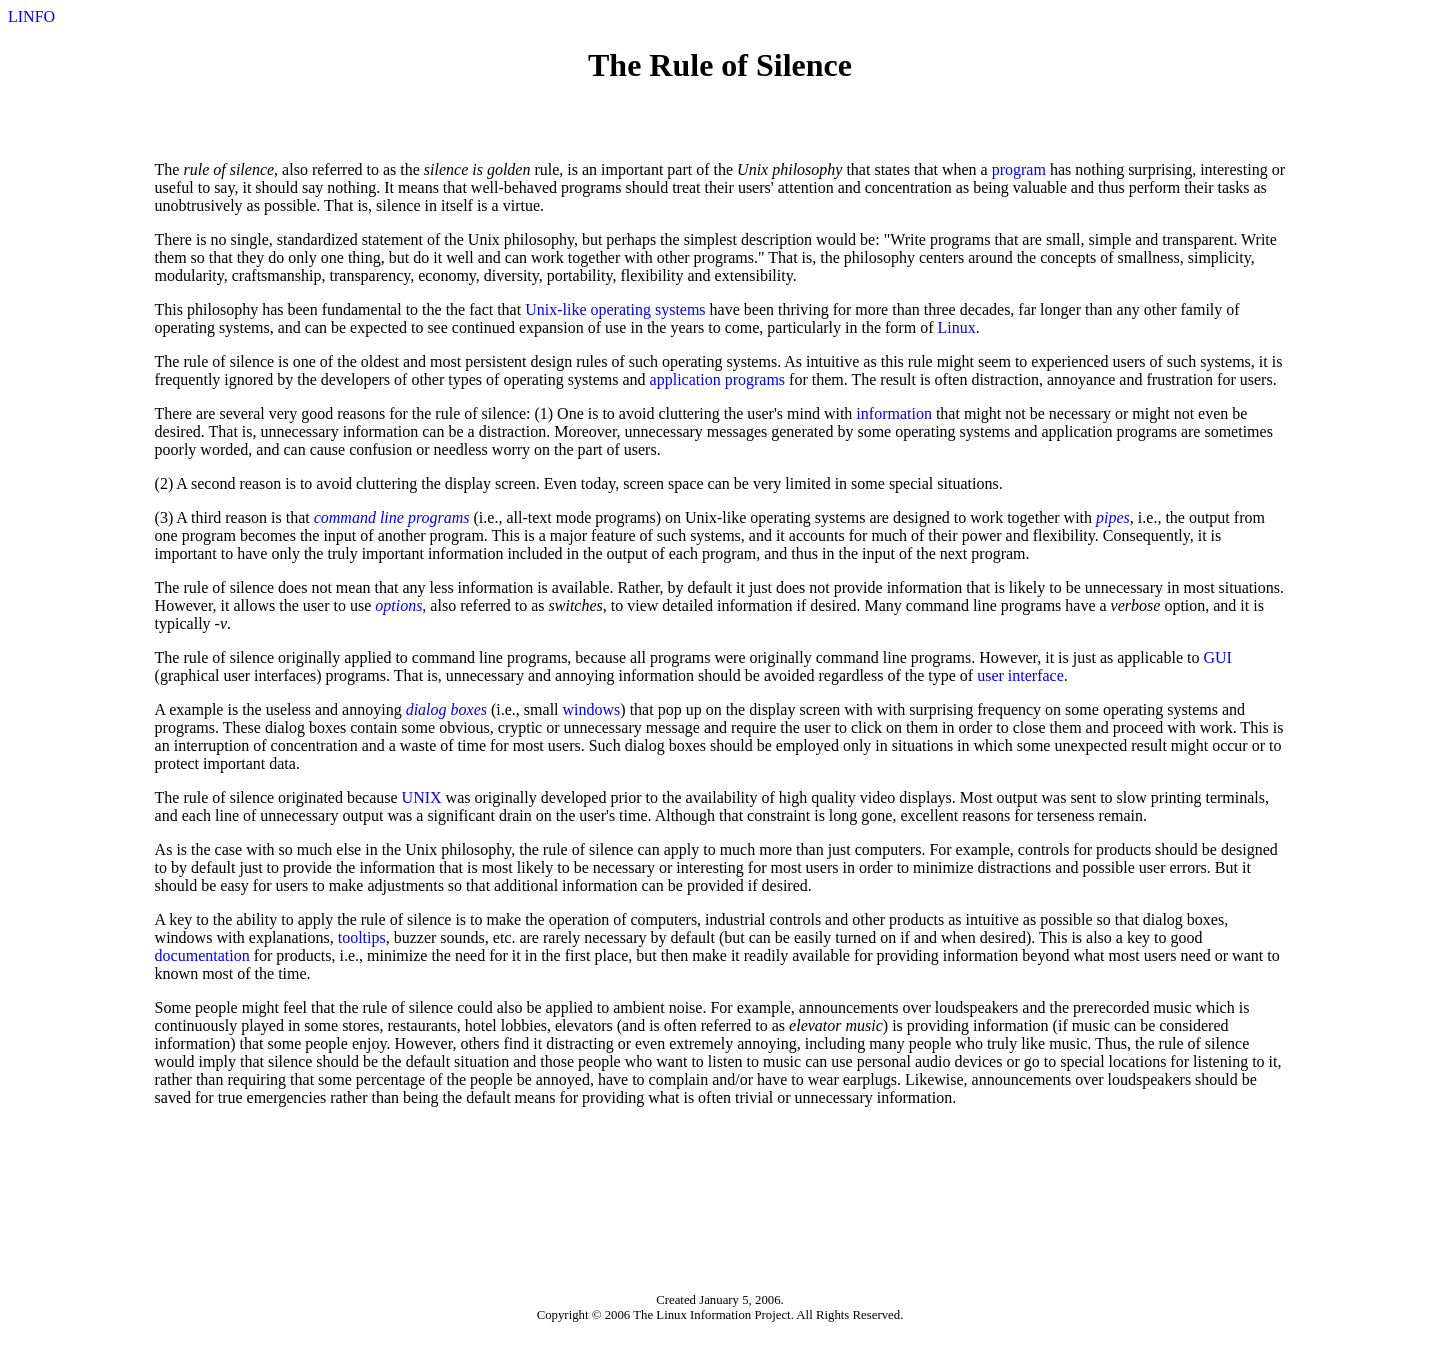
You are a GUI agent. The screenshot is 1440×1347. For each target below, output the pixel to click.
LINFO (31, 16)
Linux (956, 327)
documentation (202, 955)
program (1019, 169)
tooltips (362, 937)
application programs (718, 379)
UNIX (422, 797)
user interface (1020, 675)
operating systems (648, 309)
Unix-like (555, 309)
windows (592, 709)
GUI (1217, 657)
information (894, 413)
